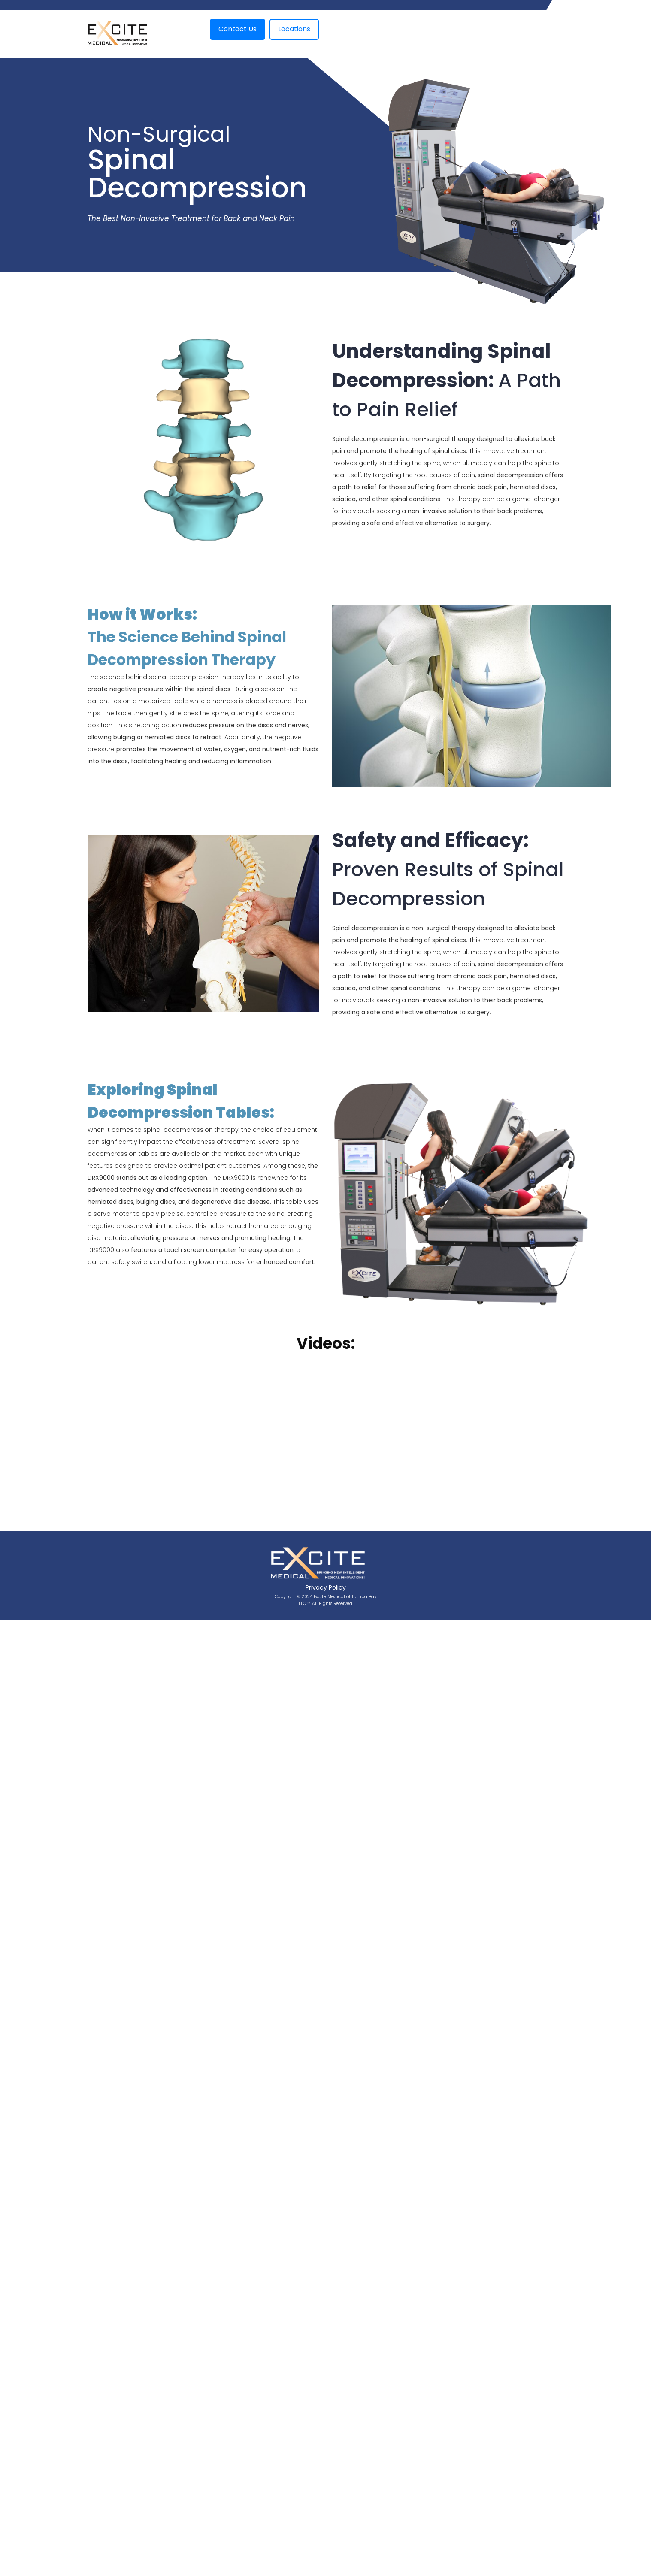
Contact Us (237, 29)
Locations (294, 29)
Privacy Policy (326, 1587)
